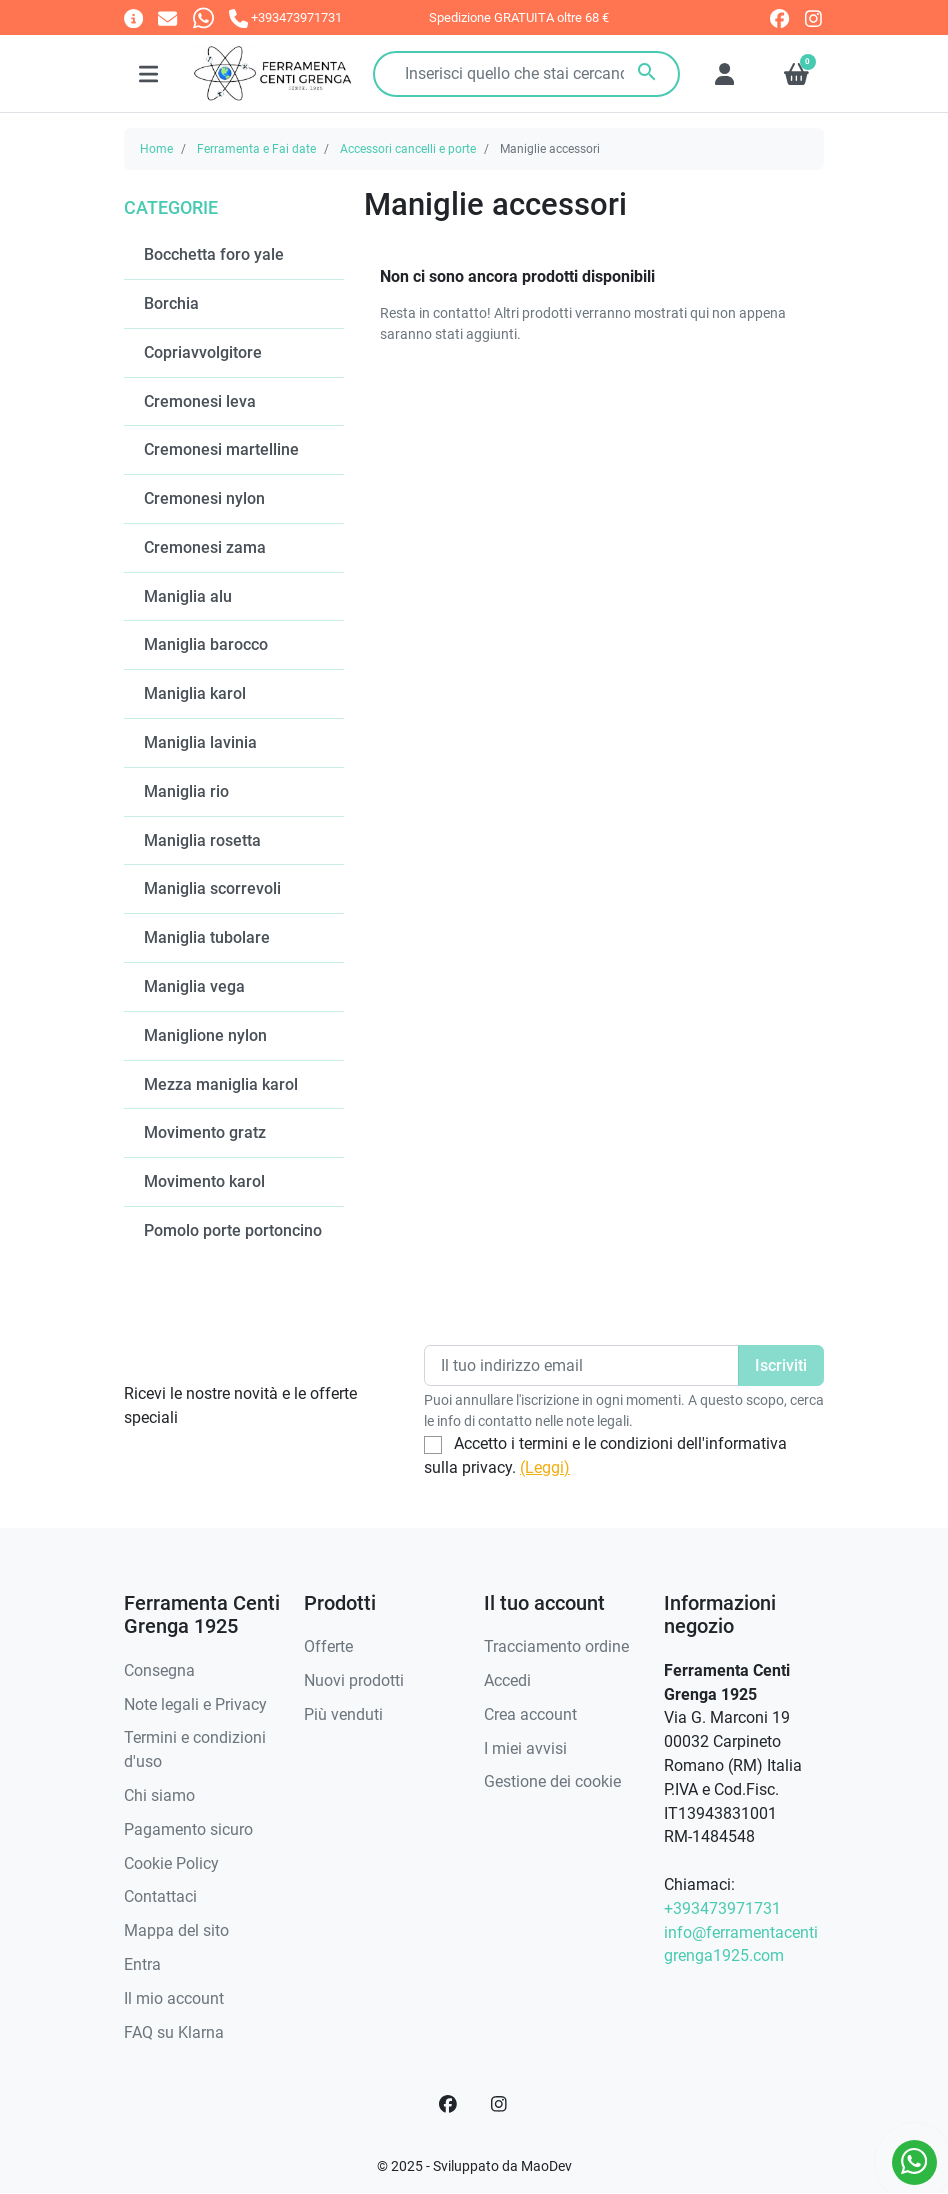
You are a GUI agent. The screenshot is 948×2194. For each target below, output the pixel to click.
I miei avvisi (525, 1748)
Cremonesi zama (205, 547)
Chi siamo (159, 1795)
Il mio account (174, 1998)
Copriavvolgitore (203, 352)
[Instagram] (500, 2104)
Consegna (159, 1670)
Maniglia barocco (206, 644)
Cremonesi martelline (221, 449)
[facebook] (779, 18)
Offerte (328, 1646)
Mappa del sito (176, 1930)
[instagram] (814, 18)
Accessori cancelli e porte (408, 149)
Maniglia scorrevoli (212, 888)
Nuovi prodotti (354, 1680)
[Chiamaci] (285, 17)
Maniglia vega (194, 986)
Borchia (171, 303)
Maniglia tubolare (207, 937)
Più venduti (343, 1714)
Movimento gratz (205, 1132)
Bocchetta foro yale (214, 254)
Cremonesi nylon (204, 498)
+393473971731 (722, 1908)
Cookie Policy (171, 1863)
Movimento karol (204, 1181)
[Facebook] (448, 2104)
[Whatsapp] (203, 17)
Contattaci (160, 1896)
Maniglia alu (188, 596)
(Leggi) (545, 1467)
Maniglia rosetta (202, 840)
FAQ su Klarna (174, 2032)
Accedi (507, 1680)
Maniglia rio (186, 791)
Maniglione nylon (205, 1035)
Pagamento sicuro (188, 1829)
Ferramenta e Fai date (256, 149)
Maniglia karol (195, 693)
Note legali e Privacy (195, 1704)
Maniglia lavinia (200, 742)
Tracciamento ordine (556, 1646)
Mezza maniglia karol (221, 1084)
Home (156, 149)
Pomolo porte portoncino (233, 1230)
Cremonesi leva (200, 401)
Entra (142, 1964)
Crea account (530, 1714)
